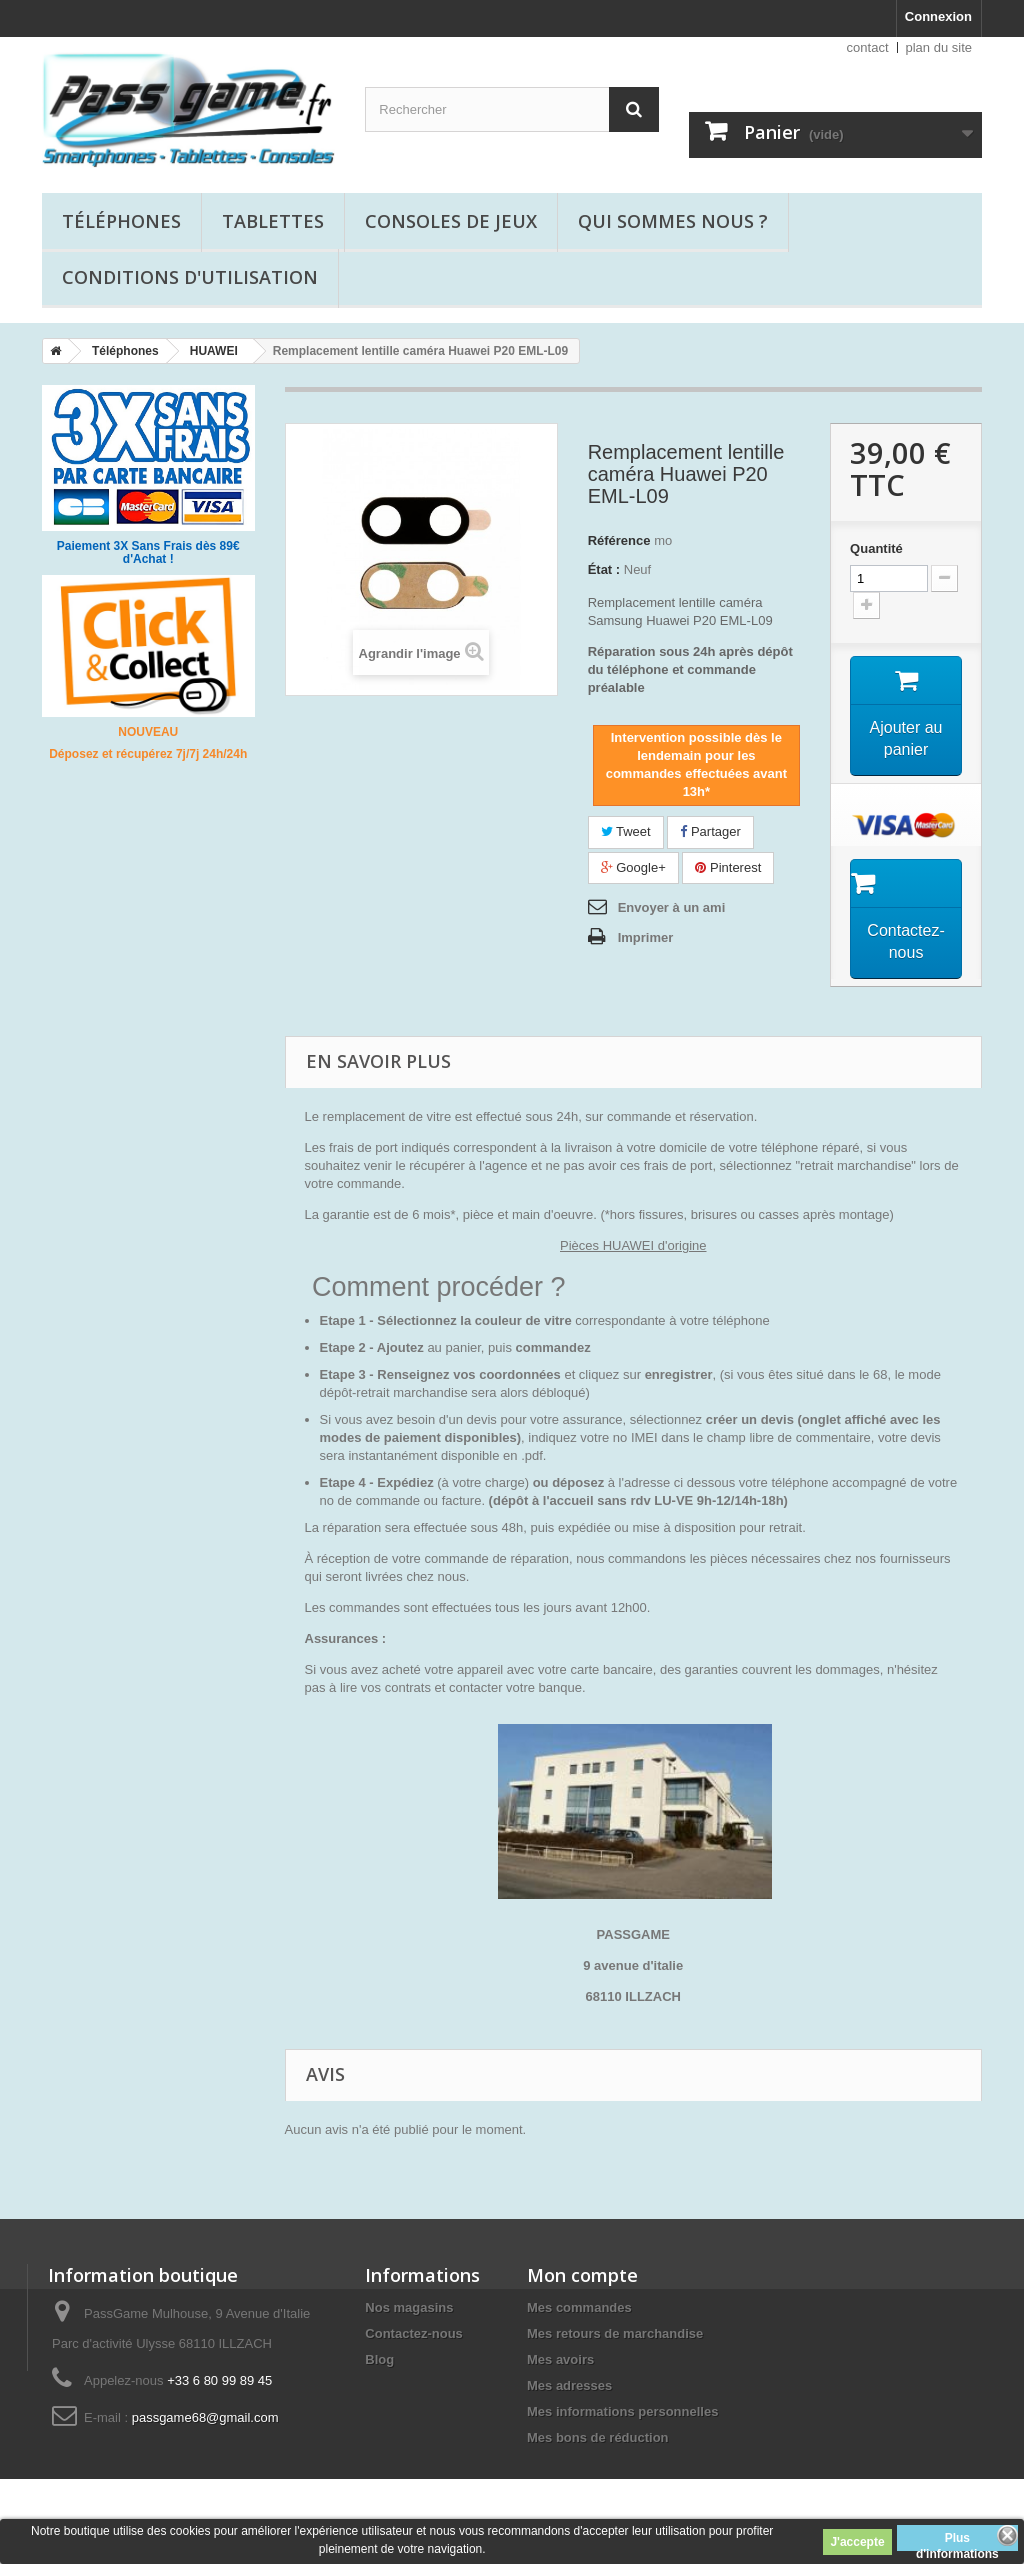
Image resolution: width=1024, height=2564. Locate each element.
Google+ (633, 867)
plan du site (939, 47)
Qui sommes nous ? (673, 221)
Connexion (938, 16)
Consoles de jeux (451, 221)
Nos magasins (409, 2307)
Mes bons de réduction (598, 2437)
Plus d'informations (957, 2541)
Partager (710, 831)
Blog (379, 2359)
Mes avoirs (560, 2359)
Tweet (626, 831)
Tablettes (273, 221)
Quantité (876, 548)
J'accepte (857, 2542)
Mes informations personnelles (622, 2411)
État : (604, 569)
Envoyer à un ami (672, 907)
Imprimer (646, 937)
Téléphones (121, 221)
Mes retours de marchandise (615, 2333)
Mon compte (582, 2275)
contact (868, 47)
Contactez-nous (414, 2333)
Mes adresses (569, 2385)
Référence (619, 540)
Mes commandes (579, 2307)
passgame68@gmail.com (205, 2417)
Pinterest (728, 867)
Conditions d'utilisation (190, 277)
